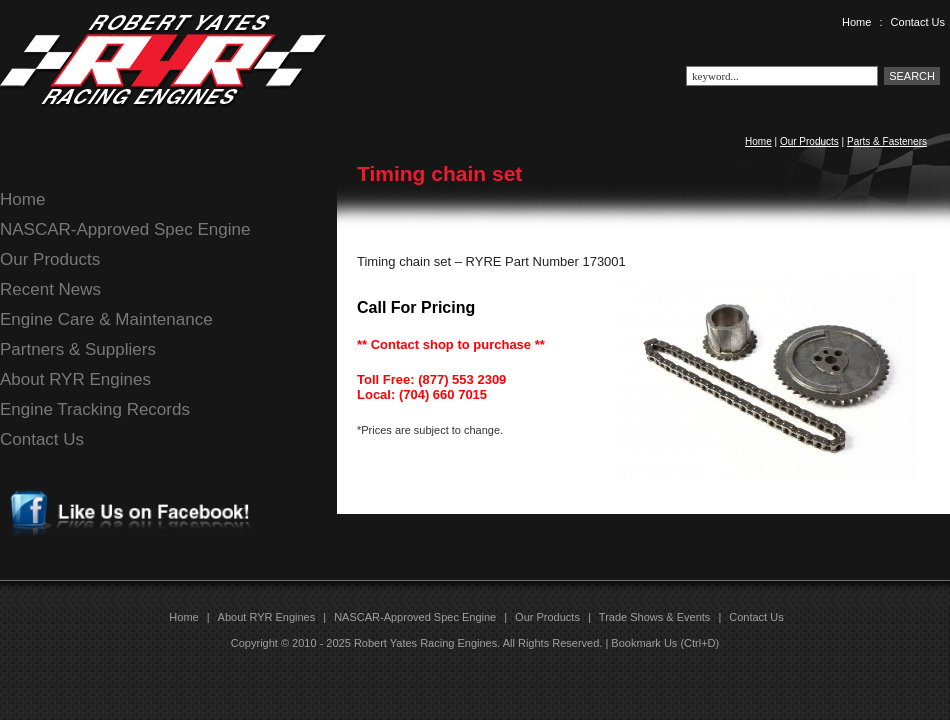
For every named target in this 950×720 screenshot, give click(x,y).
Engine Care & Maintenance (106, 319)
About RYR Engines (75, 379)
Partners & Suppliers (78, 349)
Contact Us (918, 22)
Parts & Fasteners (887, 141)
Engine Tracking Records (95, 409)
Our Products (809, 141)
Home (856, 22)
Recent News (50, 289)
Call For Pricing (416, 307)
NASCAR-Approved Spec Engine (125, 229)
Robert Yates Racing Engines (425, 643)
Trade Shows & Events (654, 617)
